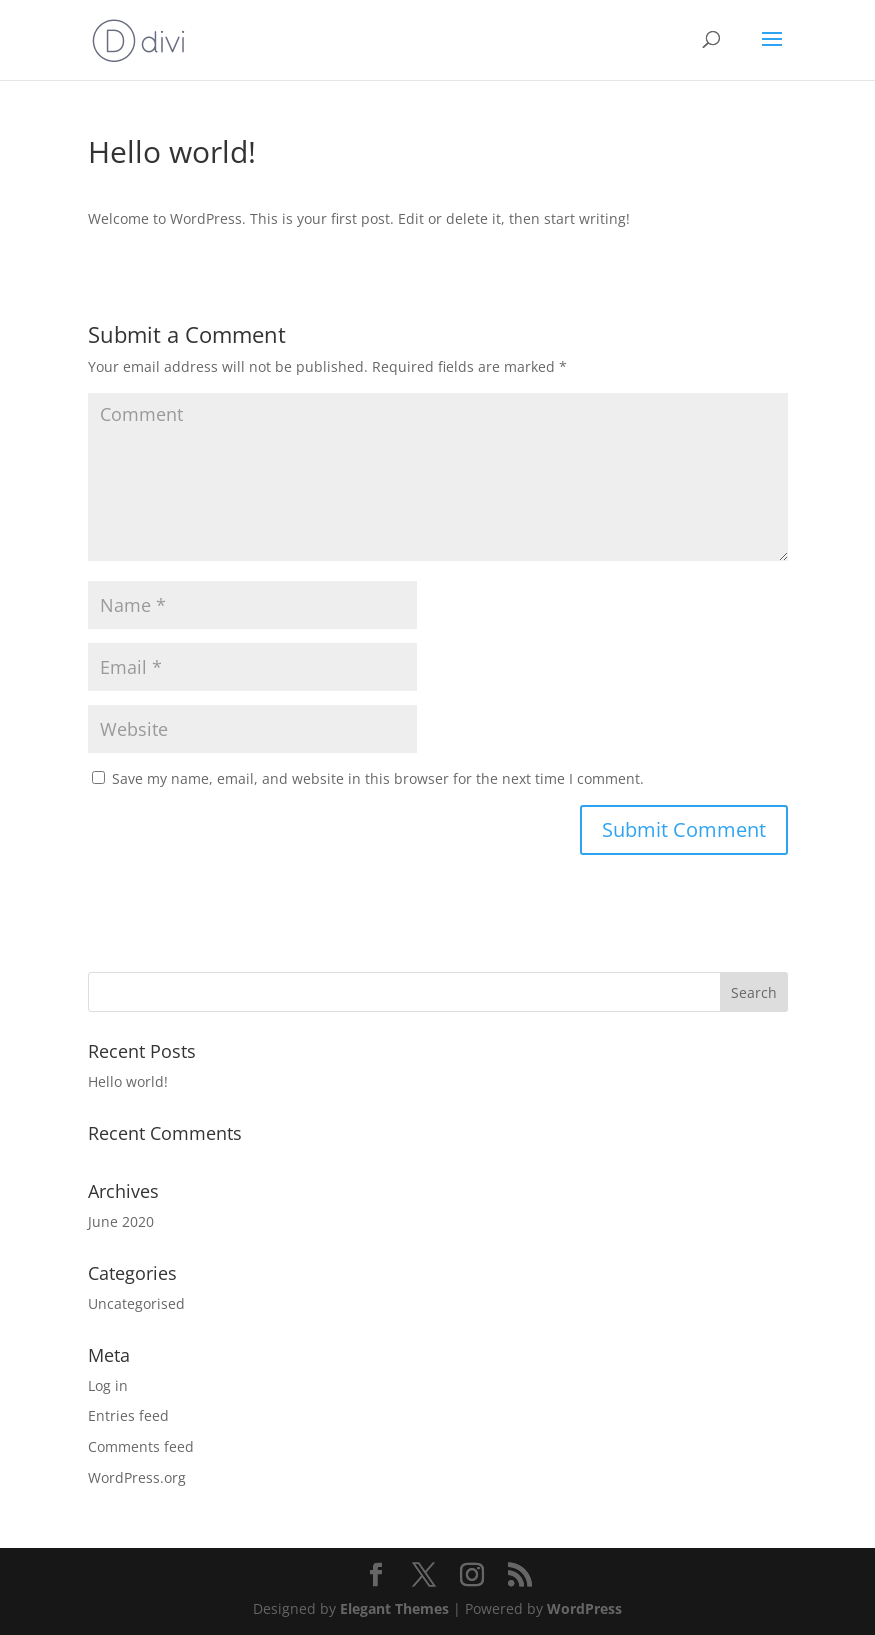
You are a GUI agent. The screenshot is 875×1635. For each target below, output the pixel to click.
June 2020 (121, 1221)
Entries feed (128, 1415)
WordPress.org (137, 1477)
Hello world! (128, 1081)
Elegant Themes (394, 1608)
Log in (108, 1385)
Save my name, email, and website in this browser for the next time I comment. (378, 778)
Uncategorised (136, 1303)
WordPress (584, 1608)
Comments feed (141, 1446)
